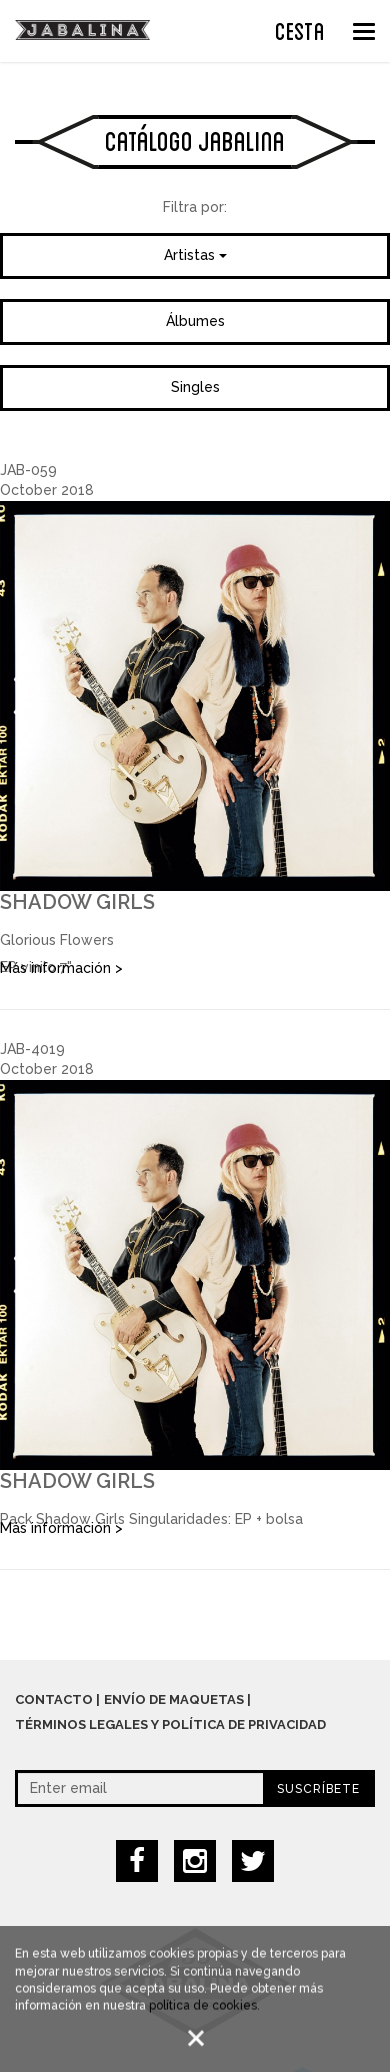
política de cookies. (204, 2009)
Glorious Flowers (57, 940)
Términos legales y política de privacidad (170, 1724)
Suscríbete (318, 1789)
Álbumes (195, 321)
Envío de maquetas (174, 1699)
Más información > (61, 968)
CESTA (300, 29)
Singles (195, 387)
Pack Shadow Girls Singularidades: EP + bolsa (151, 1519)
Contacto (54, 1699)
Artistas (195, 255)
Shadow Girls (77, 902)
